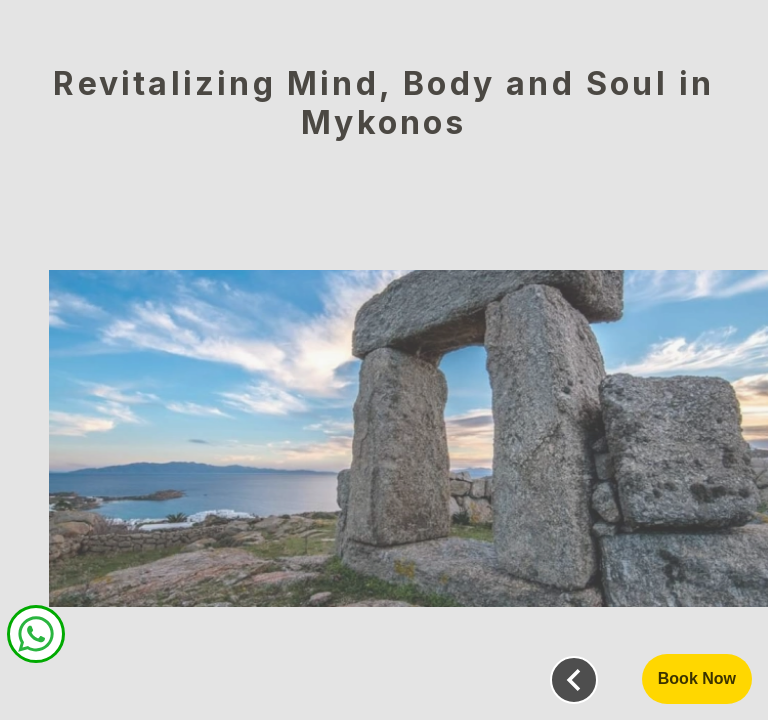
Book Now (697, 678)
